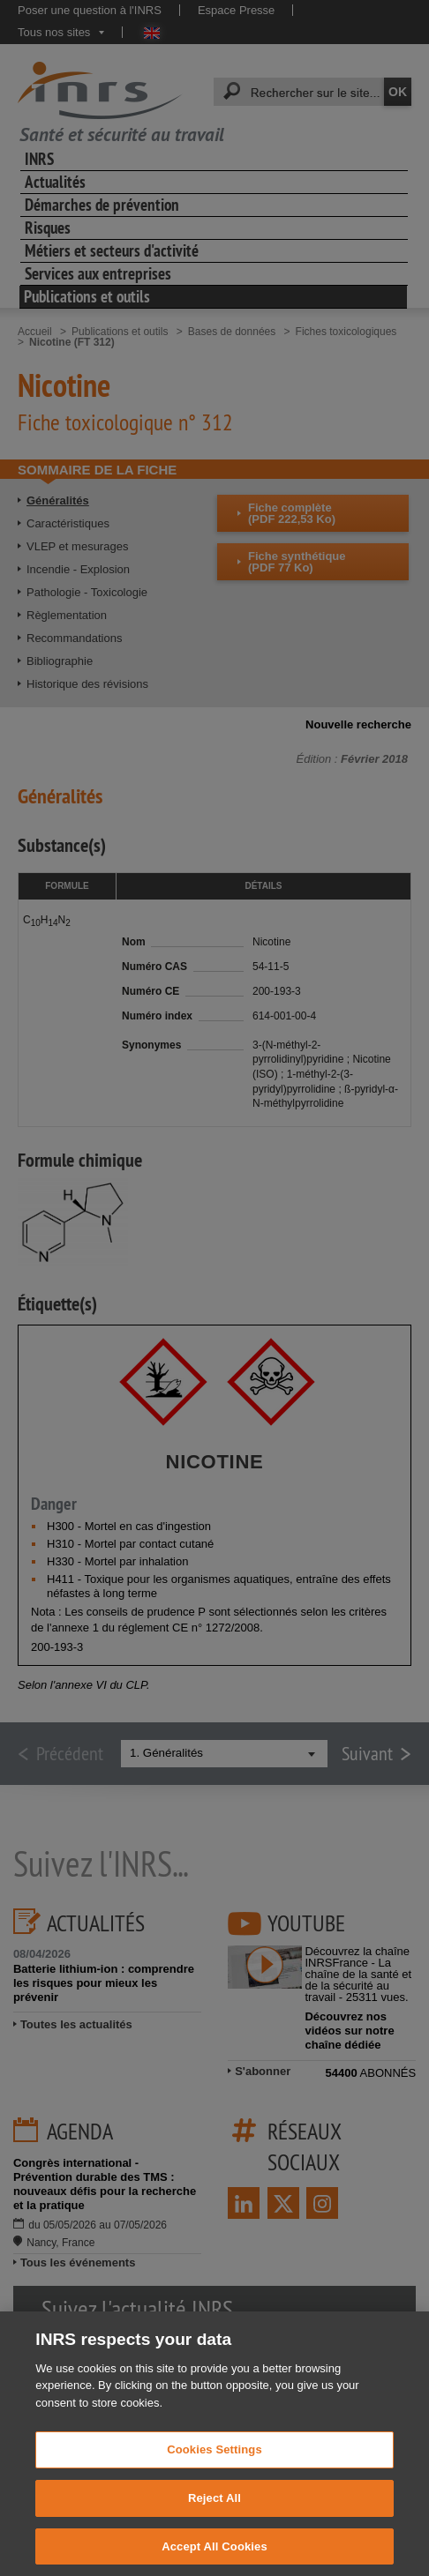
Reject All (214, 2515)
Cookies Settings (214, 2467)
